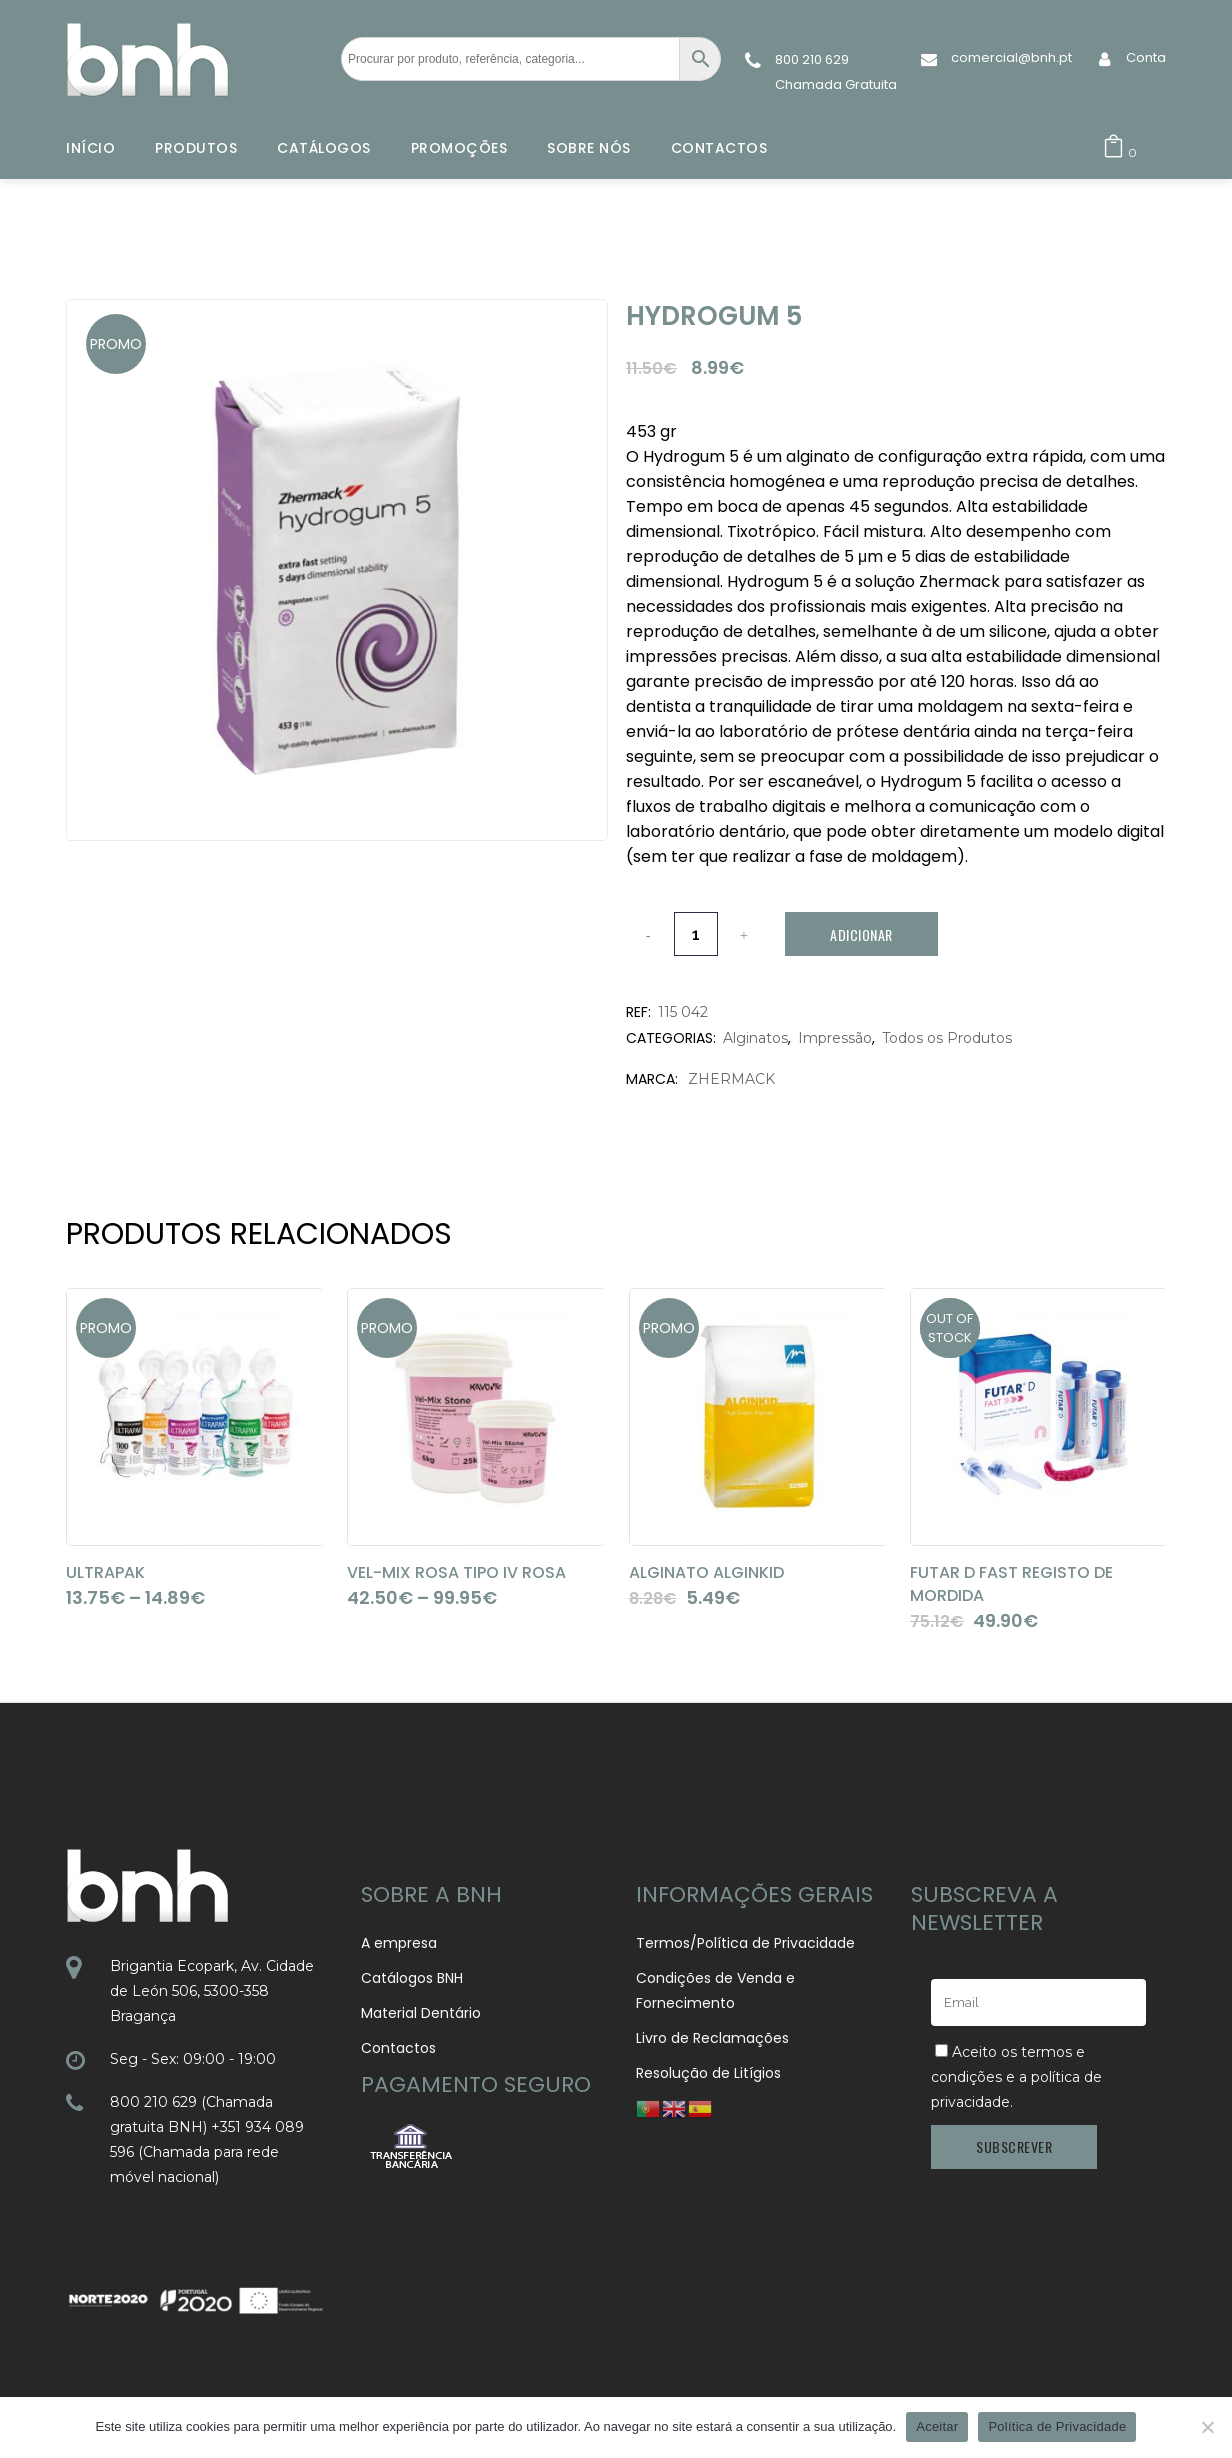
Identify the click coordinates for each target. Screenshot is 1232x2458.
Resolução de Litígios (708, 2073)
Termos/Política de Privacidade (745, 1943)
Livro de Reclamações (712, 2038)
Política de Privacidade (1057, 2426)
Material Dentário (421, 2013)
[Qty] (696, 934)
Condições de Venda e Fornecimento (715, 1990)
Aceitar (937, 2426)
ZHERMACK (731, 1079)
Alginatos (755, 1038)
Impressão (835, 1038)
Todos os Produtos (947, 1038)
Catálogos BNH (412, 1978)
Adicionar (861, 934)
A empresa (399, 1943)
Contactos (398, 2048)
